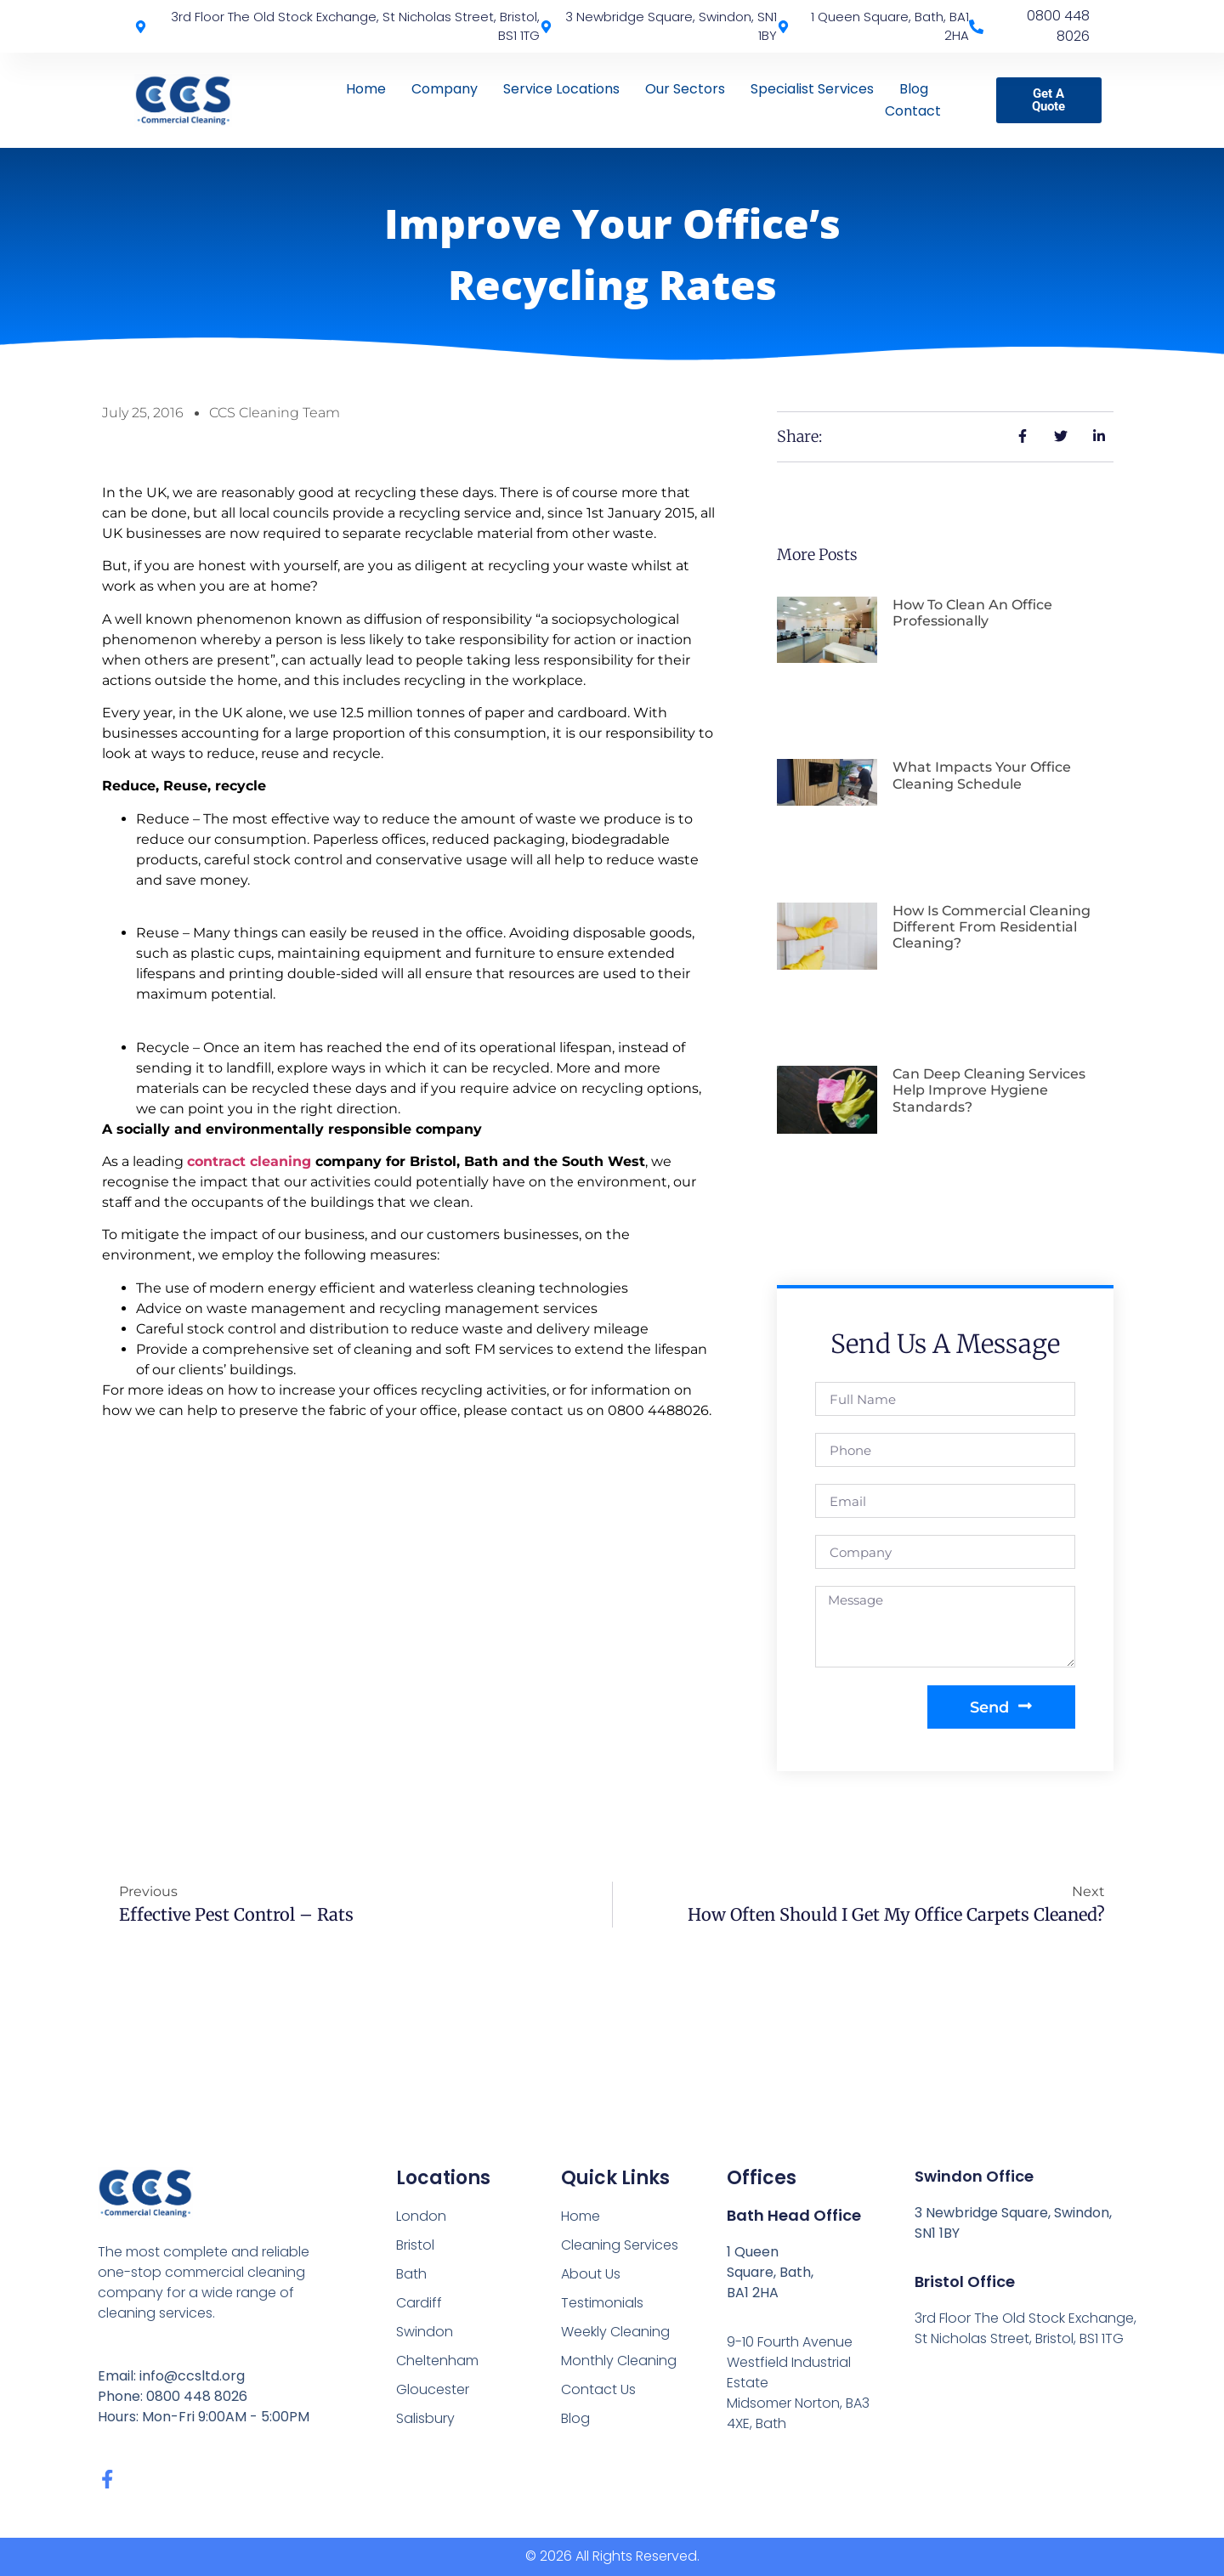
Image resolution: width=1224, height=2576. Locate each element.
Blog (913, 89)
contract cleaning (249, 1161)
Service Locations (561, 89)
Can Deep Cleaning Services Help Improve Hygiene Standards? (988, 1090)
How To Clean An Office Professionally (972, 613)
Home (366, 89)
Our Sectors (685, 89)
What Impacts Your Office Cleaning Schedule (981, 775)
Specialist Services (812, 89)
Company (444, 89)
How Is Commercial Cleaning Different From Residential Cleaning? (991, 927)
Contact (913, 111)
